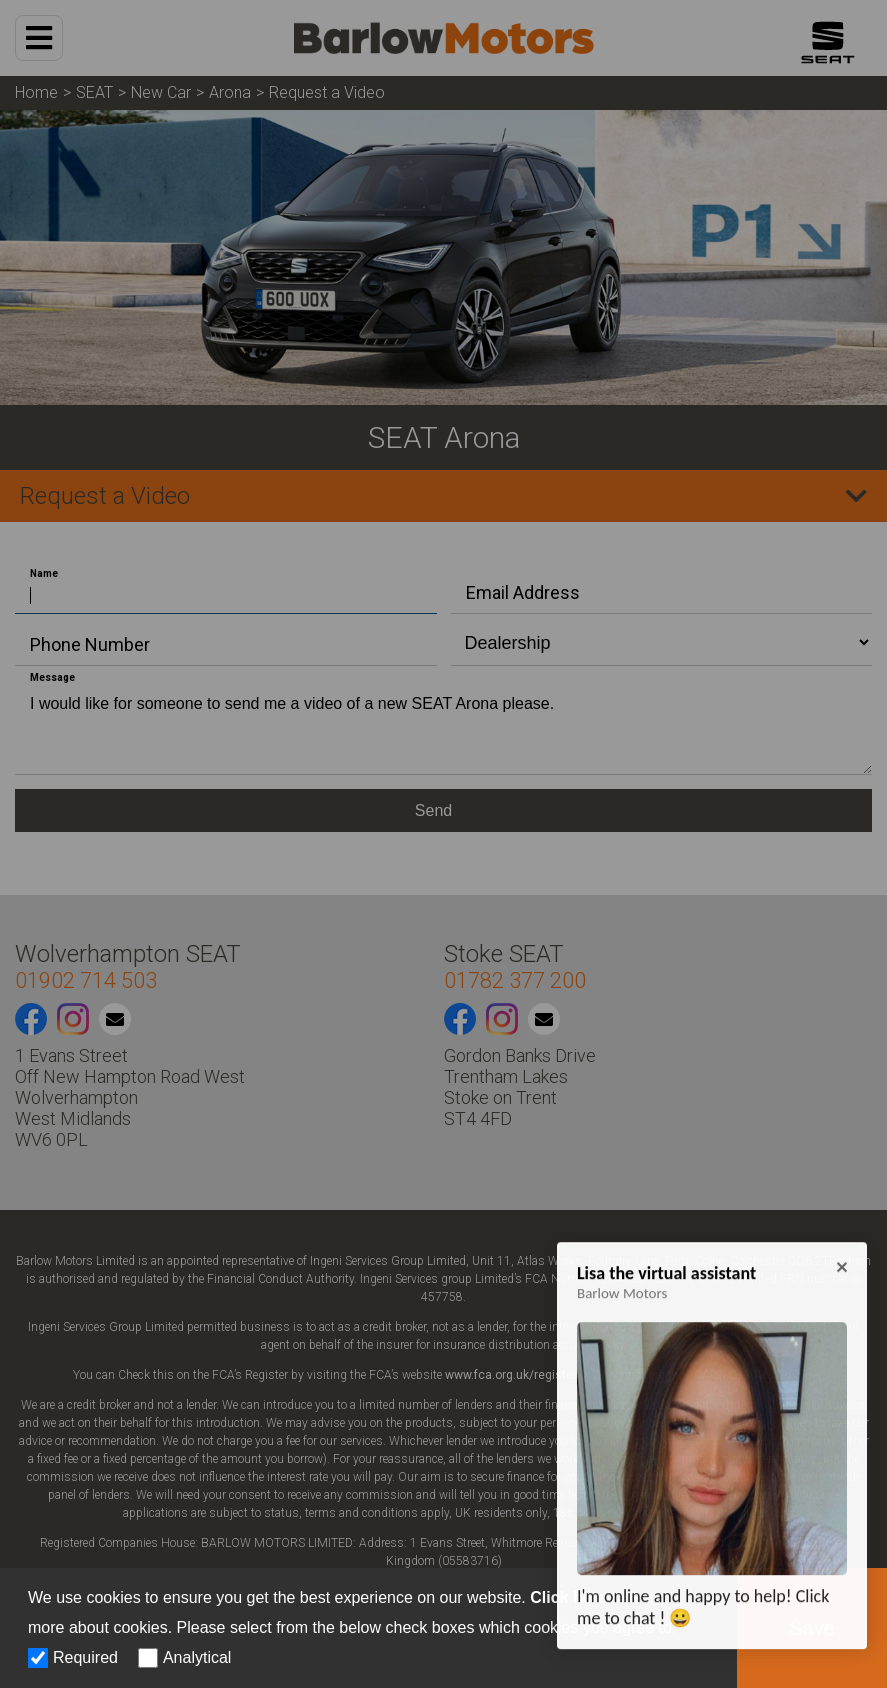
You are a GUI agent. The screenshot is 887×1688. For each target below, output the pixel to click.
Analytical (197, 1657)
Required (85, 1657)
